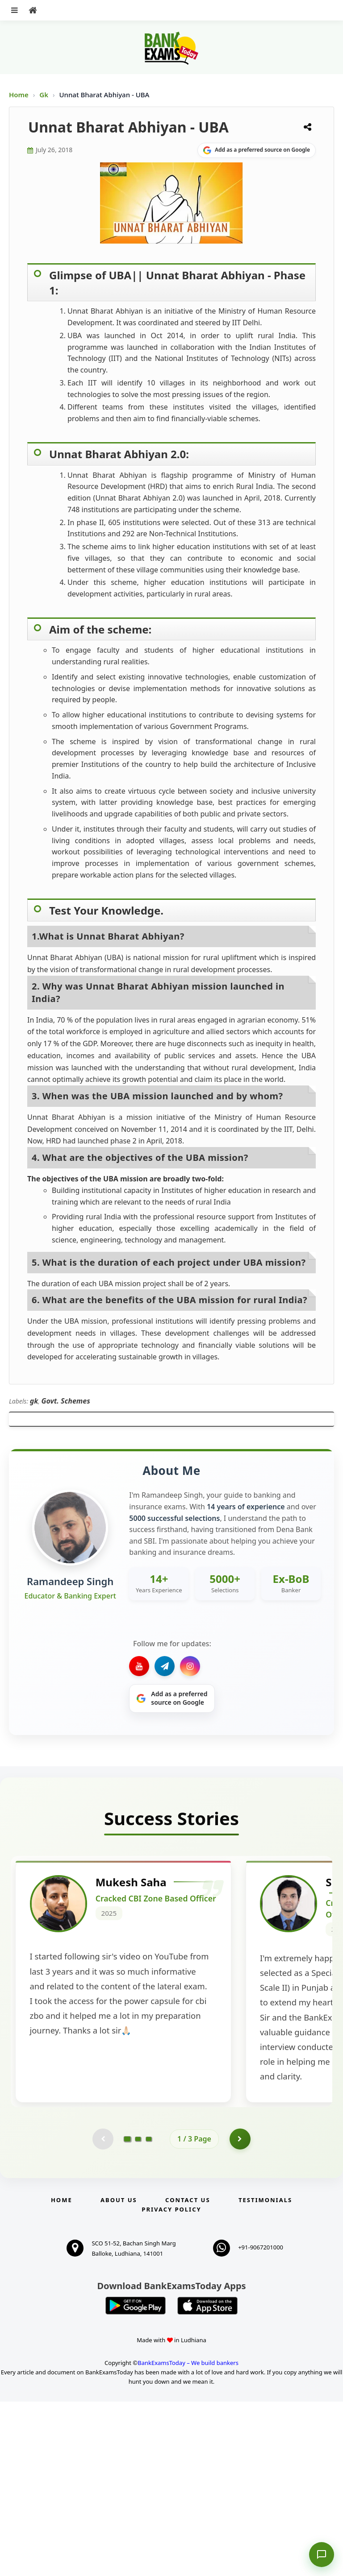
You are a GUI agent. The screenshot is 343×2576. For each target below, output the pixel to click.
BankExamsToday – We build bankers (188, 2538)
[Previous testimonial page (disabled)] (102, 2313)
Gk (43, 94)
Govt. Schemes (65, 1401)
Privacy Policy (171, 2384)
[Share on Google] (256, 150)
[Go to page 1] (127, 2313)
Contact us (187, 2374)
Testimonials (265, 2374)
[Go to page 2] (138, 2312)
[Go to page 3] (149, 2312)
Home (19, 94)
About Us (118, 2374)
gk (34, 1401)
